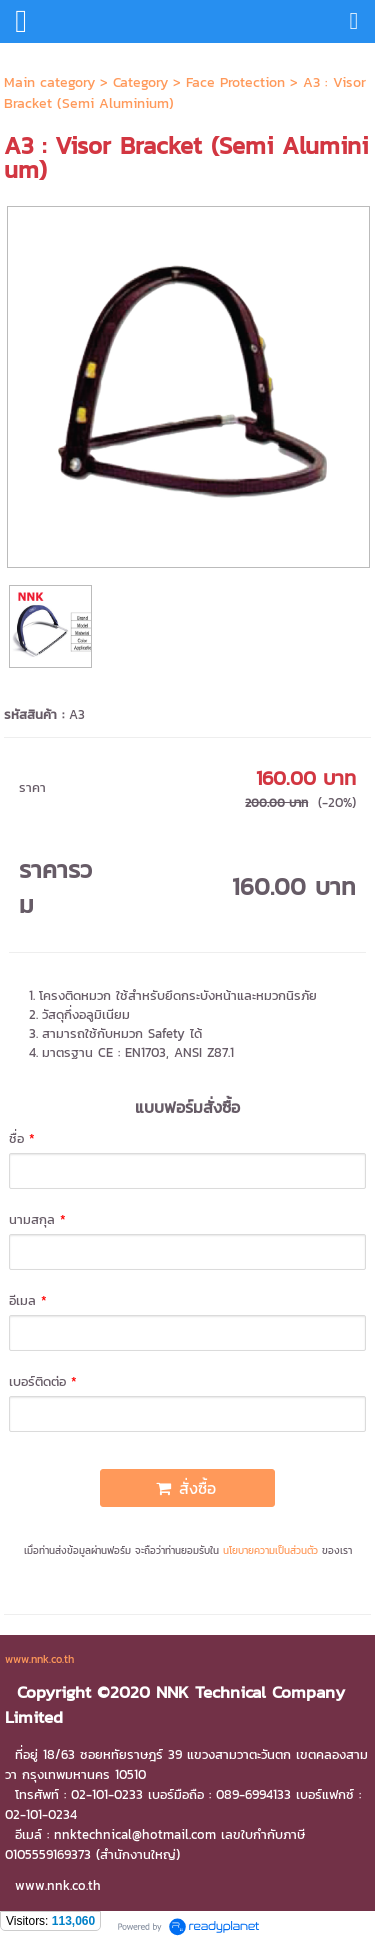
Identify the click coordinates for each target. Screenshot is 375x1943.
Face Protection (235, 82)
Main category (49, 82)
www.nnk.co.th (39, 1659)
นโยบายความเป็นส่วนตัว (270, 1550)
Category (140, 82)
